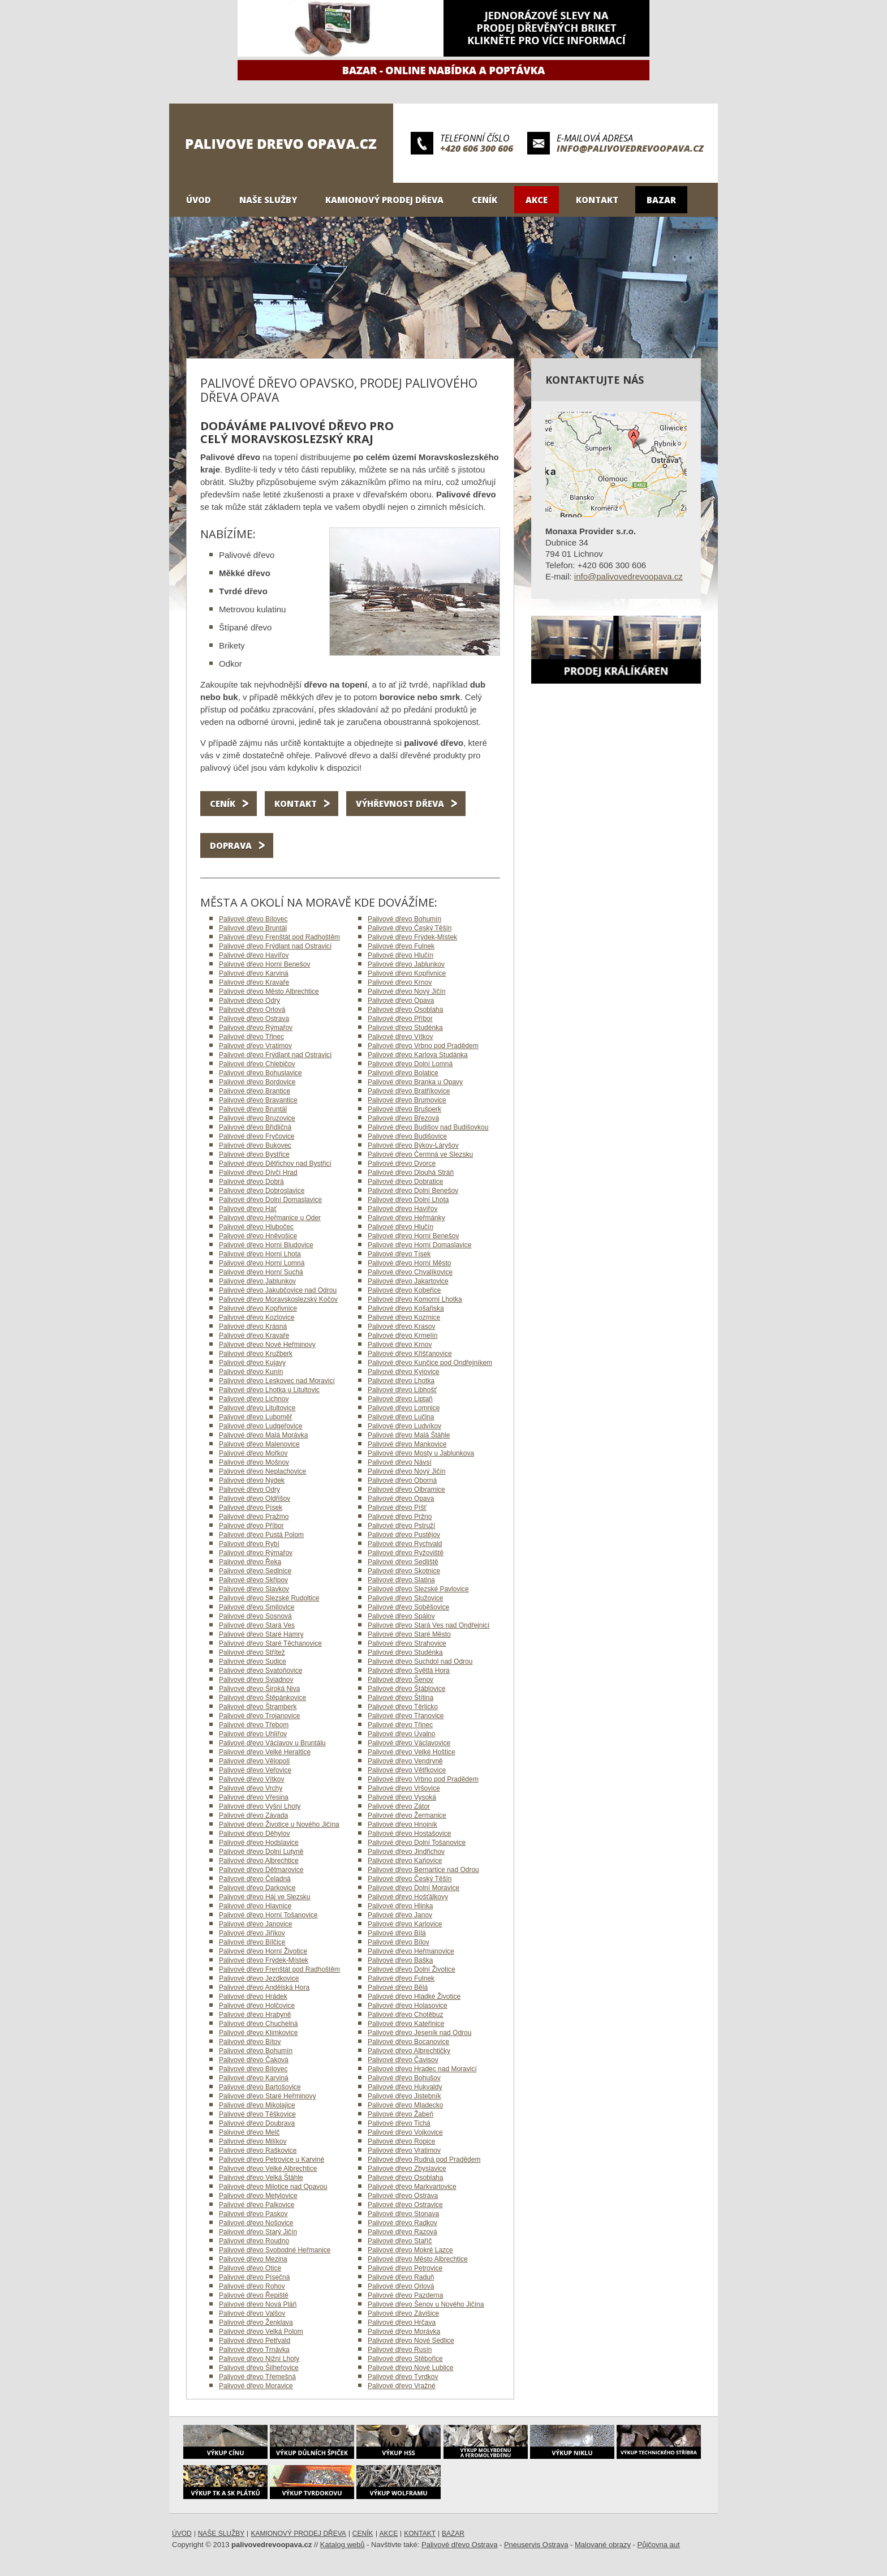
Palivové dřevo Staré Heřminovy (267, 2096)
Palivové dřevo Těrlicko (403, 1707)
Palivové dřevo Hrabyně (255, 2015)
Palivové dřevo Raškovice (257, 2150)
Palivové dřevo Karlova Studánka (418, 1055)
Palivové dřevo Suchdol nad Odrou (420, 1661)
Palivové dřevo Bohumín (404, 919)
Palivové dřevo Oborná (402, 1480)
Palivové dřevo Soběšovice (408, 1607)
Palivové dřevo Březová (403, 1118)
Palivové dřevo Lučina (401, 1417)
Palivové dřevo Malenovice (259, 1444)
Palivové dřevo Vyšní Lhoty (259, 1806)
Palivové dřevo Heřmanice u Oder (270, 1218)
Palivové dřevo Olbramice (406, 1489)
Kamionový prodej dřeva (384, 199)
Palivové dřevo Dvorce (402, 1163)
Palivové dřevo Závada (253, 1815)
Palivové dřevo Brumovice (407, 1100)
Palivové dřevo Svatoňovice (260, 1671)
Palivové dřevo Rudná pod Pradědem (424, 2159)
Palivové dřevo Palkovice (256, 2205)
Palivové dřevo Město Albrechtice (269, 991)
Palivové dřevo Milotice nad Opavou (273, 2187)
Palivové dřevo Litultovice (257, 1408)
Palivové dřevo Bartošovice (260, 2087)
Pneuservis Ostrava (536, 2544)
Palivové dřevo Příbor (400, 1019)
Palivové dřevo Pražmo (254, 1517)
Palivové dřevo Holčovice (257, 2006)
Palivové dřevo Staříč (400, 2241)
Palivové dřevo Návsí (400, 1462)
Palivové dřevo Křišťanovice (410, 1354)
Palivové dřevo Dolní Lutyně (261, 1852)
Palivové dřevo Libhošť (402, 1390)
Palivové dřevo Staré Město (409, 1634)
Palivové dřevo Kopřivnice (407, 973)
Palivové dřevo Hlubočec (256, 1227)
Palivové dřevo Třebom (254, 1725)
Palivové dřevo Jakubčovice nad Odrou (278, 1290)
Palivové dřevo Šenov (400, 1680)
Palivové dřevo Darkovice (257, 1888)
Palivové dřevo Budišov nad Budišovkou (428, 1127)
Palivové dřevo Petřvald (254, 2341)
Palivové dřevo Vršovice (404, 1788)
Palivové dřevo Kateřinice (406, 2024)
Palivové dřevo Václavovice (409, 1743)
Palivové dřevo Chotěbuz (405, 2015)
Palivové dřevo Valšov (252, 2313)
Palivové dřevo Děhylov (254, 1833)
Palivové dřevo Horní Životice (263, 1951)
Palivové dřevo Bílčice (252, 1942)
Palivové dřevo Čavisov (403, 2060)
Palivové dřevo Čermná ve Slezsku (420, 1154)
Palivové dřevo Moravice (256, 2386)
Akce (537, 199)
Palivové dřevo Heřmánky (406, 1218)
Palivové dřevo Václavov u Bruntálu (272, 1743)
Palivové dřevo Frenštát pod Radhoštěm (279, 937)
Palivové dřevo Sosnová (255, 1616)
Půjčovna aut (659, 2544)
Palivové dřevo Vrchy (250, 1788)
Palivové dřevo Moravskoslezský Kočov (278, 1299)
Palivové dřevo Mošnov (254, 1462)
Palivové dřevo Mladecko (405, 2105)
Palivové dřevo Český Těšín (410, 928)
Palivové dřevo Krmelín (402, 1335)
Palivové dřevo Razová (402, 2232)
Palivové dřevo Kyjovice (404, 1372)
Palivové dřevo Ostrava (254, 1019)
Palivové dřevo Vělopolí (254, 1761)
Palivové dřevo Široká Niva (259, 1689)
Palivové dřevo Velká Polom (261, 2331)
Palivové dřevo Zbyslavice (407, 2169)
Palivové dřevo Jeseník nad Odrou (419, 2033)
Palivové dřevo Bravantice (258, 1100)
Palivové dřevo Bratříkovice (409, 1091)
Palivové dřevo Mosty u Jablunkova (421, 1453)
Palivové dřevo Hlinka (400, 1906)
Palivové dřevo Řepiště (254, 2295)
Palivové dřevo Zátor (399, 1806)
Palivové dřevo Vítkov (400, 1037)
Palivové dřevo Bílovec (253, 919)
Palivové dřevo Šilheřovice (259, 2368)
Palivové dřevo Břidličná (255, 1127)
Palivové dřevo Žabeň (400, 2114)
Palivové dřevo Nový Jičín (406, 991)
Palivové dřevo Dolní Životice (411, 1969)
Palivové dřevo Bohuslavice (260, 1073)
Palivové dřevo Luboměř (255, 1417)
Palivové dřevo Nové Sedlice (411, 2341)
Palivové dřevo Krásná (253, 1326)
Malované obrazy (603, 2544)
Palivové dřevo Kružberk (255, 1354)
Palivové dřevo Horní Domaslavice (419, 1245)
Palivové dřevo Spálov (401, 1616)
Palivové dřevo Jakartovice (408, 1281)
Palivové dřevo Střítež (252, 1652)
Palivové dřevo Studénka (405, 1028)
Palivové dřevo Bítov (250, 2042)
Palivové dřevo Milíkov (252, 2141)
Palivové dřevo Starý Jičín (258, 2232)
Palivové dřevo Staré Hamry (261, 1634)
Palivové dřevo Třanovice (406, 1716)
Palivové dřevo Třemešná (257, 2377)
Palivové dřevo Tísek (399, 1254)
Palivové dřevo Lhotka (401, 1381)
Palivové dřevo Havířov (254, 955)
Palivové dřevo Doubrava (257, 2123)
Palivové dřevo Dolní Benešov (413, 1191)
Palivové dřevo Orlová (252, 1010)
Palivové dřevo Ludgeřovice (260, 1426)
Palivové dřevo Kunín (251, 1372)
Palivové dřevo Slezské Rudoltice (269, 1598)
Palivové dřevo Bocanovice (408, 2042)
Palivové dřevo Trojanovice (259, 1716)
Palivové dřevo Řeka (250, 1562)
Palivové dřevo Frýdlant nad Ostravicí (275, 946)
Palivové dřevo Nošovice (256, 2223)
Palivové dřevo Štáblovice (406, 1689)
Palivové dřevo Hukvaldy (405, 2087)
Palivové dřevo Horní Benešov (264, 964)
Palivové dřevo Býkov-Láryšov (413, 1145)
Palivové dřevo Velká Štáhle (261, 2178)
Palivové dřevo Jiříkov (252, 1933)
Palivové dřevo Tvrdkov (403, 2377)
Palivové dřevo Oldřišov (254, 1498)
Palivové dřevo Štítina (400, 1698)
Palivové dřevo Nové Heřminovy (267, 1345)
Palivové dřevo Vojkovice (405, 2132)
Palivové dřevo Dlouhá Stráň (411, 1173)
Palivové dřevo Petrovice (405, 2268)
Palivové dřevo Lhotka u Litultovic (269, 1390)
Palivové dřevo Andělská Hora (264, 1987)
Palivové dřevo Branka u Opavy (415, 1082)
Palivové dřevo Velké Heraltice (265, 1752)
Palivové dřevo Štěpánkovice (262, 1698)
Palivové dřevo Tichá (399, 2123)
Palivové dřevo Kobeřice (404, 1290)
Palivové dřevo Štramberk (257, 1707)
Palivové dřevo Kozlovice (256, 1317)
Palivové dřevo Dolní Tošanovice (417, 1843)
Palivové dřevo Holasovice (407, 2006)
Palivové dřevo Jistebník (404, 2096)
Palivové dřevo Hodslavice (259, 1843)
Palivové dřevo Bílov (398, 1942)
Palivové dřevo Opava (401, 1000)
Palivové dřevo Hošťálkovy (408, 1897)
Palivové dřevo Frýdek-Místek (412, 937)
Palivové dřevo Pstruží (401, 1526)
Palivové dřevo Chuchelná (258, 2024)
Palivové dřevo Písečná (254, 2277)
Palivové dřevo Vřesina (254, 1797)
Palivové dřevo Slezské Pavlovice (418, 1589)
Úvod (198, 199)
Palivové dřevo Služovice (405, 1598)
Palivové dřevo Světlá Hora (409, 1671)
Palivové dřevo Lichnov (254, 1399)
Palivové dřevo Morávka (404, 2331)
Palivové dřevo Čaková (254, 2060)
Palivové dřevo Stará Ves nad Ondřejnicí (428, 1625)
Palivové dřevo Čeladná (255, 1879)
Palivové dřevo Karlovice (405, 1924)
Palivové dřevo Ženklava (256, 2322)
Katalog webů (342, 2544)
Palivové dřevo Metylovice (258, 2196)
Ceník (484, 199)
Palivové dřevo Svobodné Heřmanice (274, 2250)
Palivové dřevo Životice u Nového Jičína (279, 1824)
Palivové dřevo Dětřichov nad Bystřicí (275, 1163)
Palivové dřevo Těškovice (257, 2114)
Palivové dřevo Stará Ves (257, 1625)
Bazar (661, 199)
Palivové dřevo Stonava (403, 2214)
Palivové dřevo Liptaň (400, 1399)
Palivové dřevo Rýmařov (255, 1028)
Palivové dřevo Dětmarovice (261, 1870)
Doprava (231, 845)
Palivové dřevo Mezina (253, 2259)
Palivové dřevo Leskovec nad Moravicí (277, 1381)
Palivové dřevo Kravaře (254, 982)
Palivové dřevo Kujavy (252, 1363)
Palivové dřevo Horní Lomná (261, 1263)
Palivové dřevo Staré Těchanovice (270, 1643)
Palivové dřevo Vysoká (402, 1797)
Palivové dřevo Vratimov (255, 1046)
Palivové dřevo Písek (250, 1508)
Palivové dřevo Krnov (400, 982)
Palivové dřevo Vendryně (405, 1761)
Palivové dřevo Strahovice (407, 1643)
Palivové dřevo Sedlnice (255, 1571)
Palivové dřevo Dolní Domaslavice (270, 1200)
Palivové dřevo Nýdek (252, 1480)
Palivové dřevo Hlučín (400, 955)
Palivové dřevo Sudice (252, 1661)
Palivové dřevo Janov (400, 1915)
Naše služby (268, 199)
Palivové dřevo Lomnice (404, 1408)
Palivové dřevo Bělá (398, 1987)
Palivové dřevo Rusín (400, 2350)
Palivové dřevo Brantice (254, 1091)
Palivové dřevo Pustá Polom (261, 1535)
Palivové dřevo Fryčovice (256, 1136)
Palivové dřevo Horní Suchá (261, 1272)
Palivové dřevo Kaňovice (405, 1861)
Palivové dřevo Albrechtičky (409, 2051)
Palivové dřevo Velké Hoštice (411, 1752)
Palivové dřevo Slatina (401, 1580)
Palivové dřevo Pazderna (405, 2295)
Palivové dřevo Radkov (402, 2223)
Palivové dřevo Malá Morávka (263, 1435)
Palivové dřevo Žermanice (407, 1815)
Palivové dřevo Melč (249, 2132)
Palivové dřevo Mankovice (407, 1444)
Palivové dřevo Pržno (400, 1517)
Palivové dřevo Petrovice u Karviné (271, 2159)
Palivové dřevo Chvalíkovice (410, 1272)
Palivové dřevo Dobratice (405, 1182)
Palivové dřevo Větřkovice (407, 1770)
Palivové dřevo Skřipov (253, 1580)
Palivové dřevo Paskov (253, 2214)
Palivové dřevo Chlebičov (257, 1064)
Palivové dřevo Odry (249, 1000)
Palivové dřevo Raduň (401, 2277)
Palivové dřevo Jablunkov (406, 964)
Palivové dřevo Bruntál (253, 928)
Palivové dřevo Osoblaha (405, 1010)
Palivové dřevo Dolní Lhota (408, 1200)
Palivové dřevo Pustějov (404, 1535)
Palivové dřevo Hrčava (402, 2322)
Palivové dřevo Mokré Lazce (410, 2250)
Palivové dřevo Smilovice (256, 1607)
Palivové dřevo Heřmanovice (411, 1951)
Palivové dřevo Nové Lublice (410, 2368)
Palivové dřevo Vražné (402, 2386)
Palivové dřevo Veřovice (255, 1770)
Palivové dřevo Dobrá (251, 1182)
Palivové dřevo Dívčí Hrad (258, 1173)
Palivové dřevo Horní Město (409, 1263)
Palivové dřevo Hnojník (402, 1824)
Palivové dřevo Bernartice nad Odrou (423, 1870)
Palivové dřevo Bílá (397, 1933)
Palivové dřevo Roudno (254, 2241)
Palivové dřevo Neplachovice (262, 1471)
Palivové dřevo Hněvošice (258, 1236)
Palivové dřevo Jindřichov (406, 1852)
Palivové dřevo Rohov (252, 2286)
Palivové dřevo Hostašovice (409, 1833)
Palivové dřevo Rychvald (405, 1544)
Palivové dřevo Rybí (249, 1544)
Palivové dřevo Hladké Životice (414, 1996)
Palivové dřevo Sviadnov (256, 1680)
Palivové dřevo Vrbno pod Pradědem (423, 1046)
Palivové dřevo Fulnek (401, 946)
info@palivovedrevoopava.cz (630, 148)
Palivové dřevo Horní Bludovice (266, 1245)
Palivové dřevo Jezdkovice (259, 1978)
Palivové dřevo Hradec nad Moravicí (422, 2069)
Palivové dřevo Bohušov (404, 2078)
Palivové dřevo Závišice (403, 2313)
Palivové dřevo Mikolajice (257, 2105)
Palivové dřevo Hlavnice (255, 1906)
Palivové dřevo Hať (248, 1209)
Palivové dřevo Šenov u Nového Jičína (426, 2304)
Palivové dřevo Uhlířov (253, 1734)
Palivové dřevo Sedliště (403, 1562)
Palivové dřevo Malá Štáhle (409, 1435)
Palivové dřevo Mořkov (253, 1453)
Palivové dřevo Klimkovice (258, 2033)
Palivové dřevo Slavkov (254, 1589)
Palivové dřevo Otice (250, 2268)
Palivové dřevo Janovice (255, 1924)
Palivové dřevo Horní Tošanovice (268, 1915)
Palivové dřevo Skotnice (404, 1571)
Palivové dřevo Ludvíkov (404, 1426)
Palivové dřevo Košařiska (406, 1308)
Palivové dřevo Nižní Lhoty (259, 2359)
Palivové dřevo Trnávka (254, 2350)
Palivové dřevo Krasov (401, 1326)
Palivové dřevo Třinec (251, 1037)
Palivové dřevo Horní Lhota (260, 1254)
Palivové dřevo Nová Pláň (257, 2304)
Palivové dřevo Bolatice (403, 1073)
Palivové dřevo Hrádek (253, 1996)
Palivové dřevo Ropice (401, 2141)
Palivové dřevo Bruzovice (257, 1118)
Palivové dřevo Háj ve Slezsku (264, 1897)
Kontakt (597, 199)
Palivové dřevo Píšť (397, 1508)
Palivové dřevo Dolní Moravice (413, 1888)
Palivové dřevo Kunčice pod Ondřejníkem (430, 1363)
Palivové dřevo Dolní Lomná (410, 1064)
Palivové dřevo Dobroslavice (261, 1191)
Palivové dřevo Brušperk (404, 1109)
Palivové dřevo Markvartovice (412, 2187)
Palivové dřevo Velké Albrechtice (268, 2169)
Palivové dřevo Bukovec (255, 1145)
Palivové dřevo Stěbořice (405, 2359)
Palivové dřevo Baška (400, 1960)
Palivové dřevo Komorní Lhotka (415, 1299)
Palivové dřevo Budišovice (407, 1136)
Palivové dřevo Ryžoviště (406, 1553)
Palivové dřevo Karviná (254, 973)
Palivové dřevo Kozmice (404, 1317)
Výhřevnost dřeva (400, 803)
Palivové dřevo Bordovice (257, 1082)
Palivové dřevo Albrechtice (259, 1861)
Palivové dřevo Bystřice (254, 1154)
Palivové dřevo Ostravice (405, 2205)
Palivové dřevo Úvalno (401, 1734)
